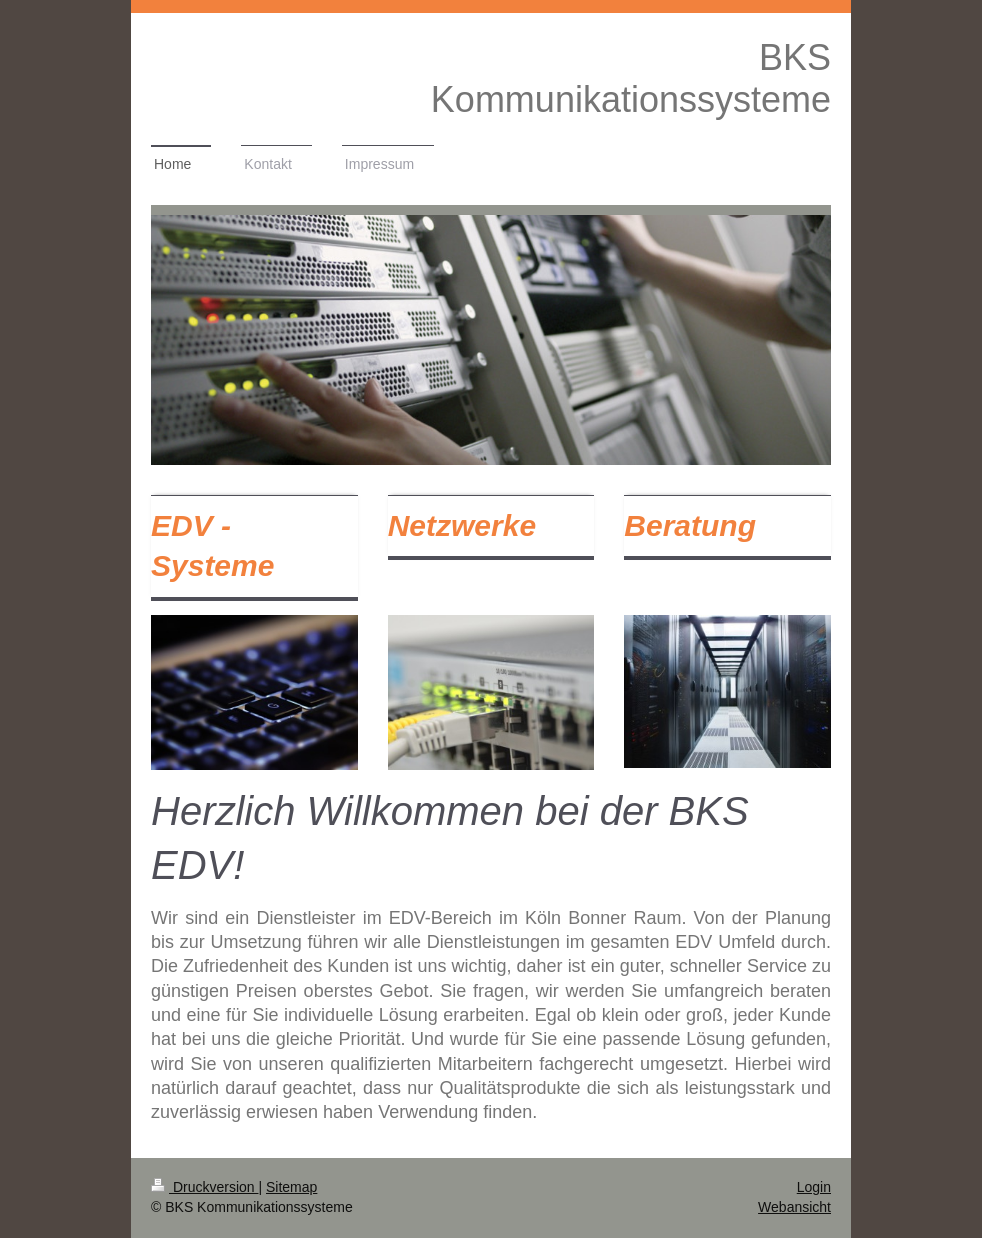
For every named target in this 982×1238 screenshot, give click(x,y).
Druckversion (204, 1187)
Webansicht (794, 1207)
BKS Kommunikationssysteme (631, 78)
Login (814, 1187)
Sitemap (291, 1187)
